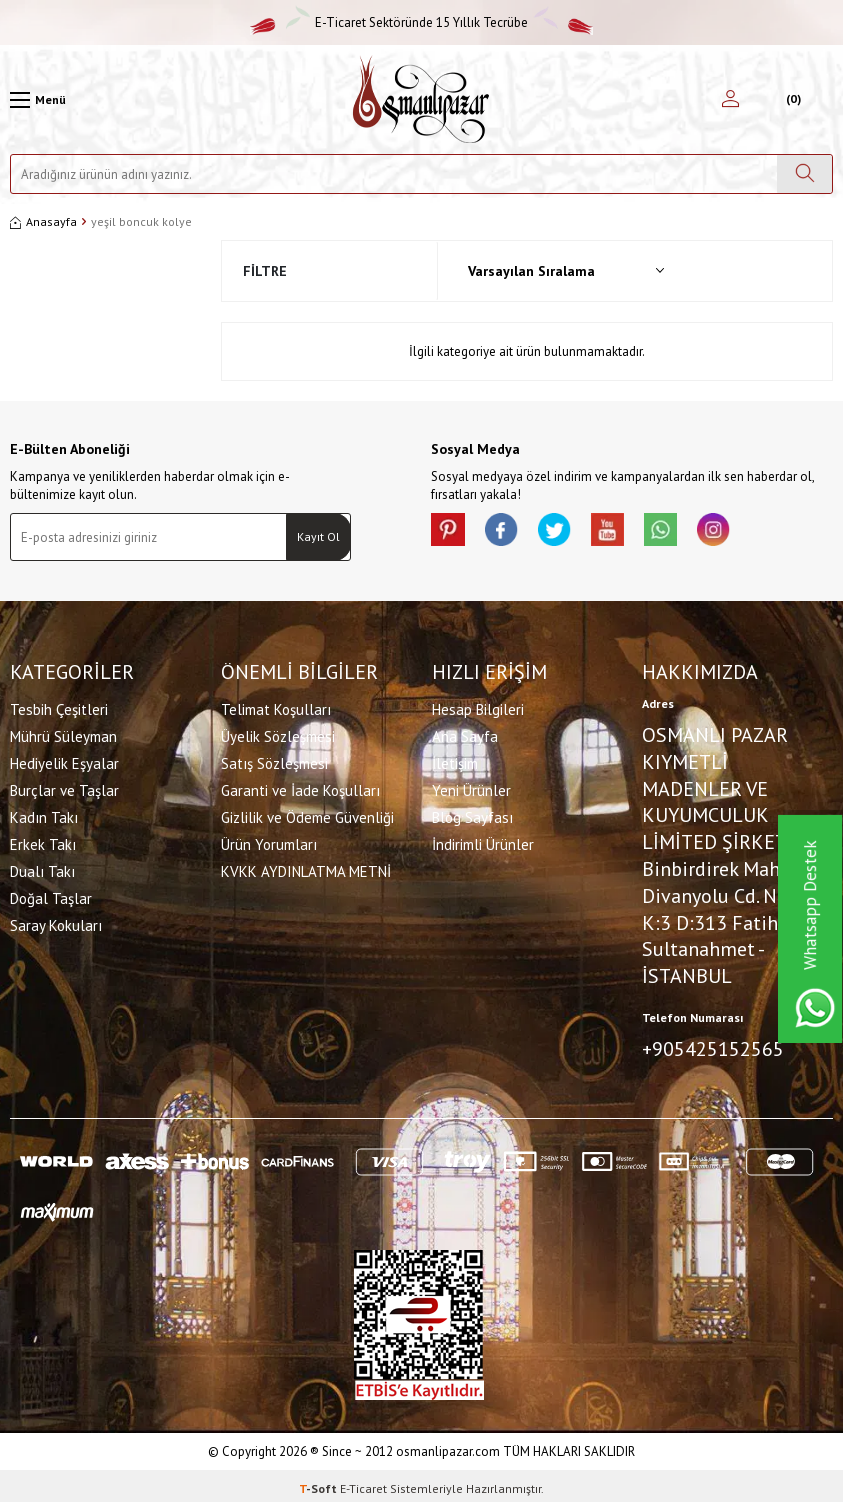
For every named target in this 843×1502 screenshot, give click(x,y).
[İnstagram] (751, 533)
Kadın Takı (44, 814)
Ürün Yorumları (269, 841)
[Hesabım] (730, 100)
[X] (571, 533)
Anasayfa (43, 221)
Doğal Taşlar (51, 895)
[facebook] (511, 533)
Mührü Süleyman (63, 733)
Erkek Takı (43, 841)
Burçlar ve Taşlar (64, 787)
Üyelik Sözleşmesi (278, 733)
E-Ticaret (363, 1482)
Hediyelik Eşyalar (64, 760)
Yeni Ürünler (471, 787)
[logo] (421, 99)
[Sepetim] (791, 100)
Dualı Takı (42, 868)
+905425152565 (713, 1046)
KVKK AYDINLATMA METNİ (306, 868)
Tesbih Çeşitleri (59, 706)
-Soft (319, 1482)
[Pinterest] (451, 533)
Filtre (265, 271)
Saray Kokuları (56, 922)
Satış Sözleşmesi (274, 760)
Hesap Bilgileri (478, 706)
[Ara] (804, 174)
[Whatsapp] (691, 533)
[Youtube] (631, 533)
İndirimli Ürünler (483, 841)
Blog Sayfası (472, 814)
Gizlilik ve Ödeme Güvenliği (307, 814)
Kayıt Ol (318, 536)
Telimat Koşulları (276, 706)
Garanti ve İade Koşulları (300, 787)
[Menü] (38, 100)
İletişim (455, 760)
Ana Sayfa (465, 733)
